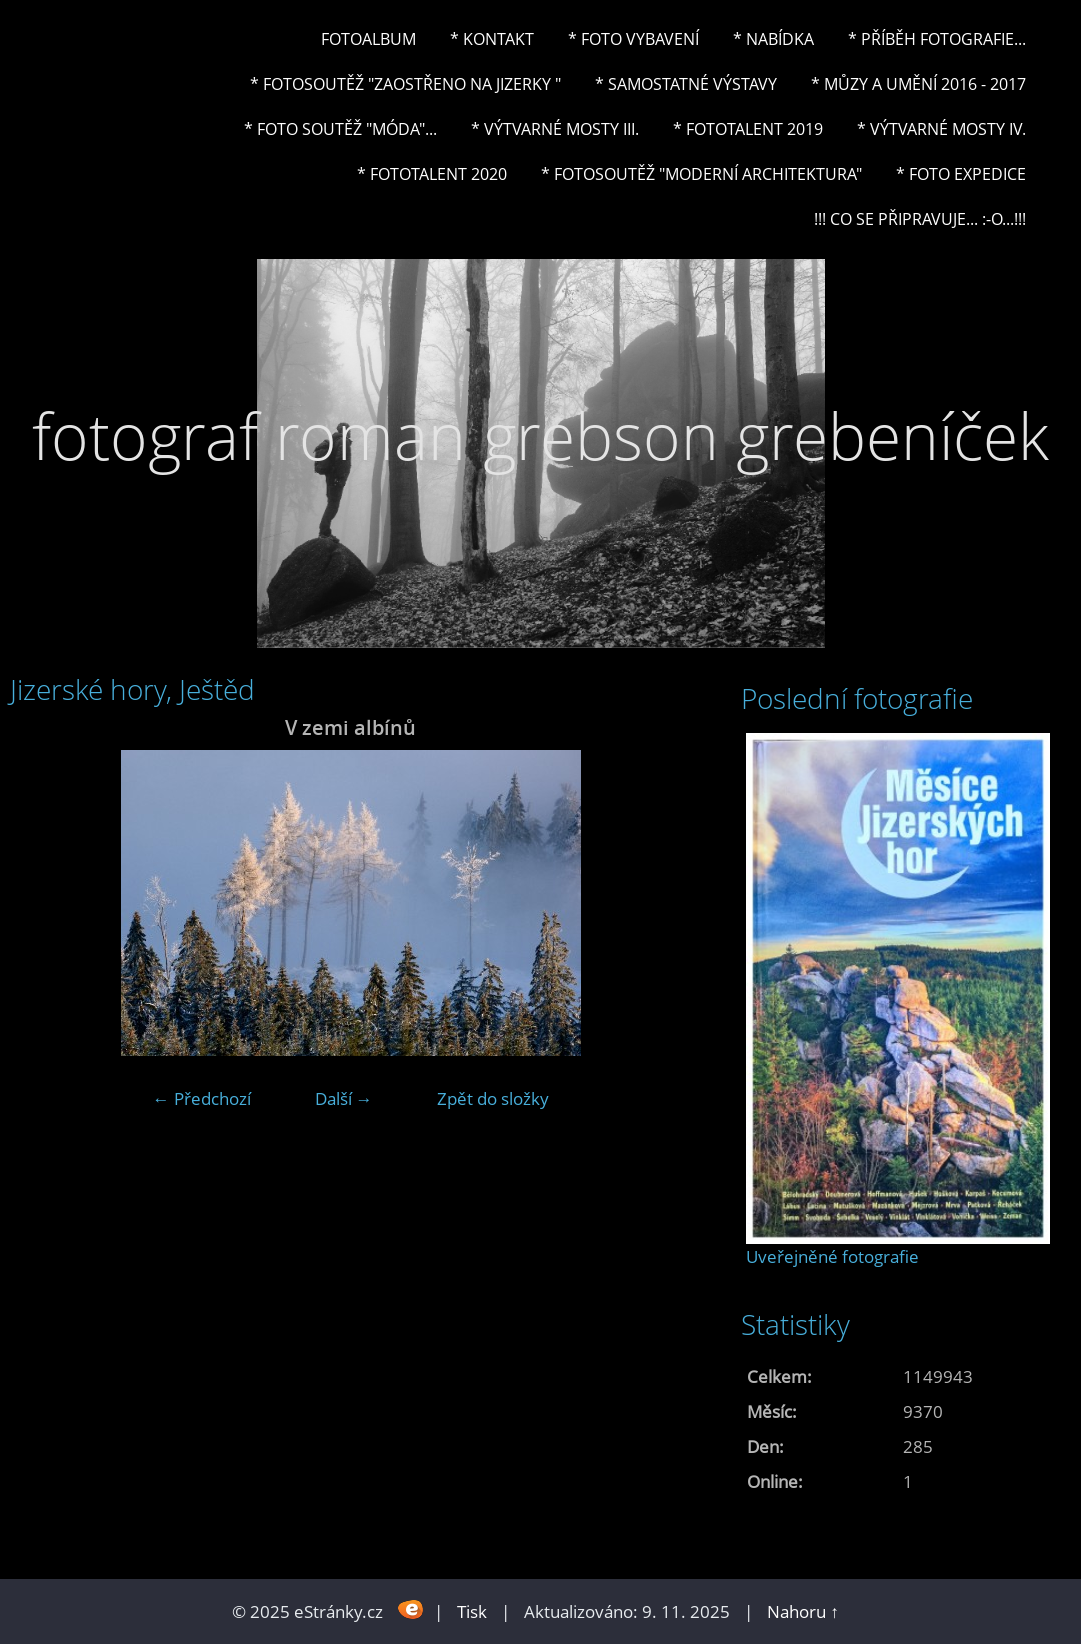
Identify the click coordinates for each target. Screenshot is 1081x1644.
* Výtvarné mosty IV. (941, 129)
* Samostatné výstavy (686, 84)
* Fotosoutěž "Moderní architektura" (701, 174)
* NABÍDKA (773, 39)
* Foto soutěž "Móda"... (340, 129)
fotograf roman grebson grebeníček (540, 435)
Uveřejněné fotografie (832, 1256)
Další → (344, 1098)
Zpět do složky (493, 1098)
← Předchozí (202, 1098)
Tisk (472, 1611)
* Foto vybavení (633, 39)
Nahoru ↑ (803, 1611)
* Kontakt (492, 39)
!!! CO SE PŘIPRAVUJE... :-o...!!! (920, 219)
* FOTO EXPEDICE (961, 174)
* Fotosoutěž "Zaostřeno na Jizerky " (405, 84)
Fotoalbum (368, 39)
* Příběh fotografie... (937, 39)
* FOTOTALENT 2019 (748, 129)
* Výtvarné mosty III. (555, 129)
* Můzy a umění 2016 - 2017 (918, 84)
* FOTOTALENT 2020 (432, 174)
